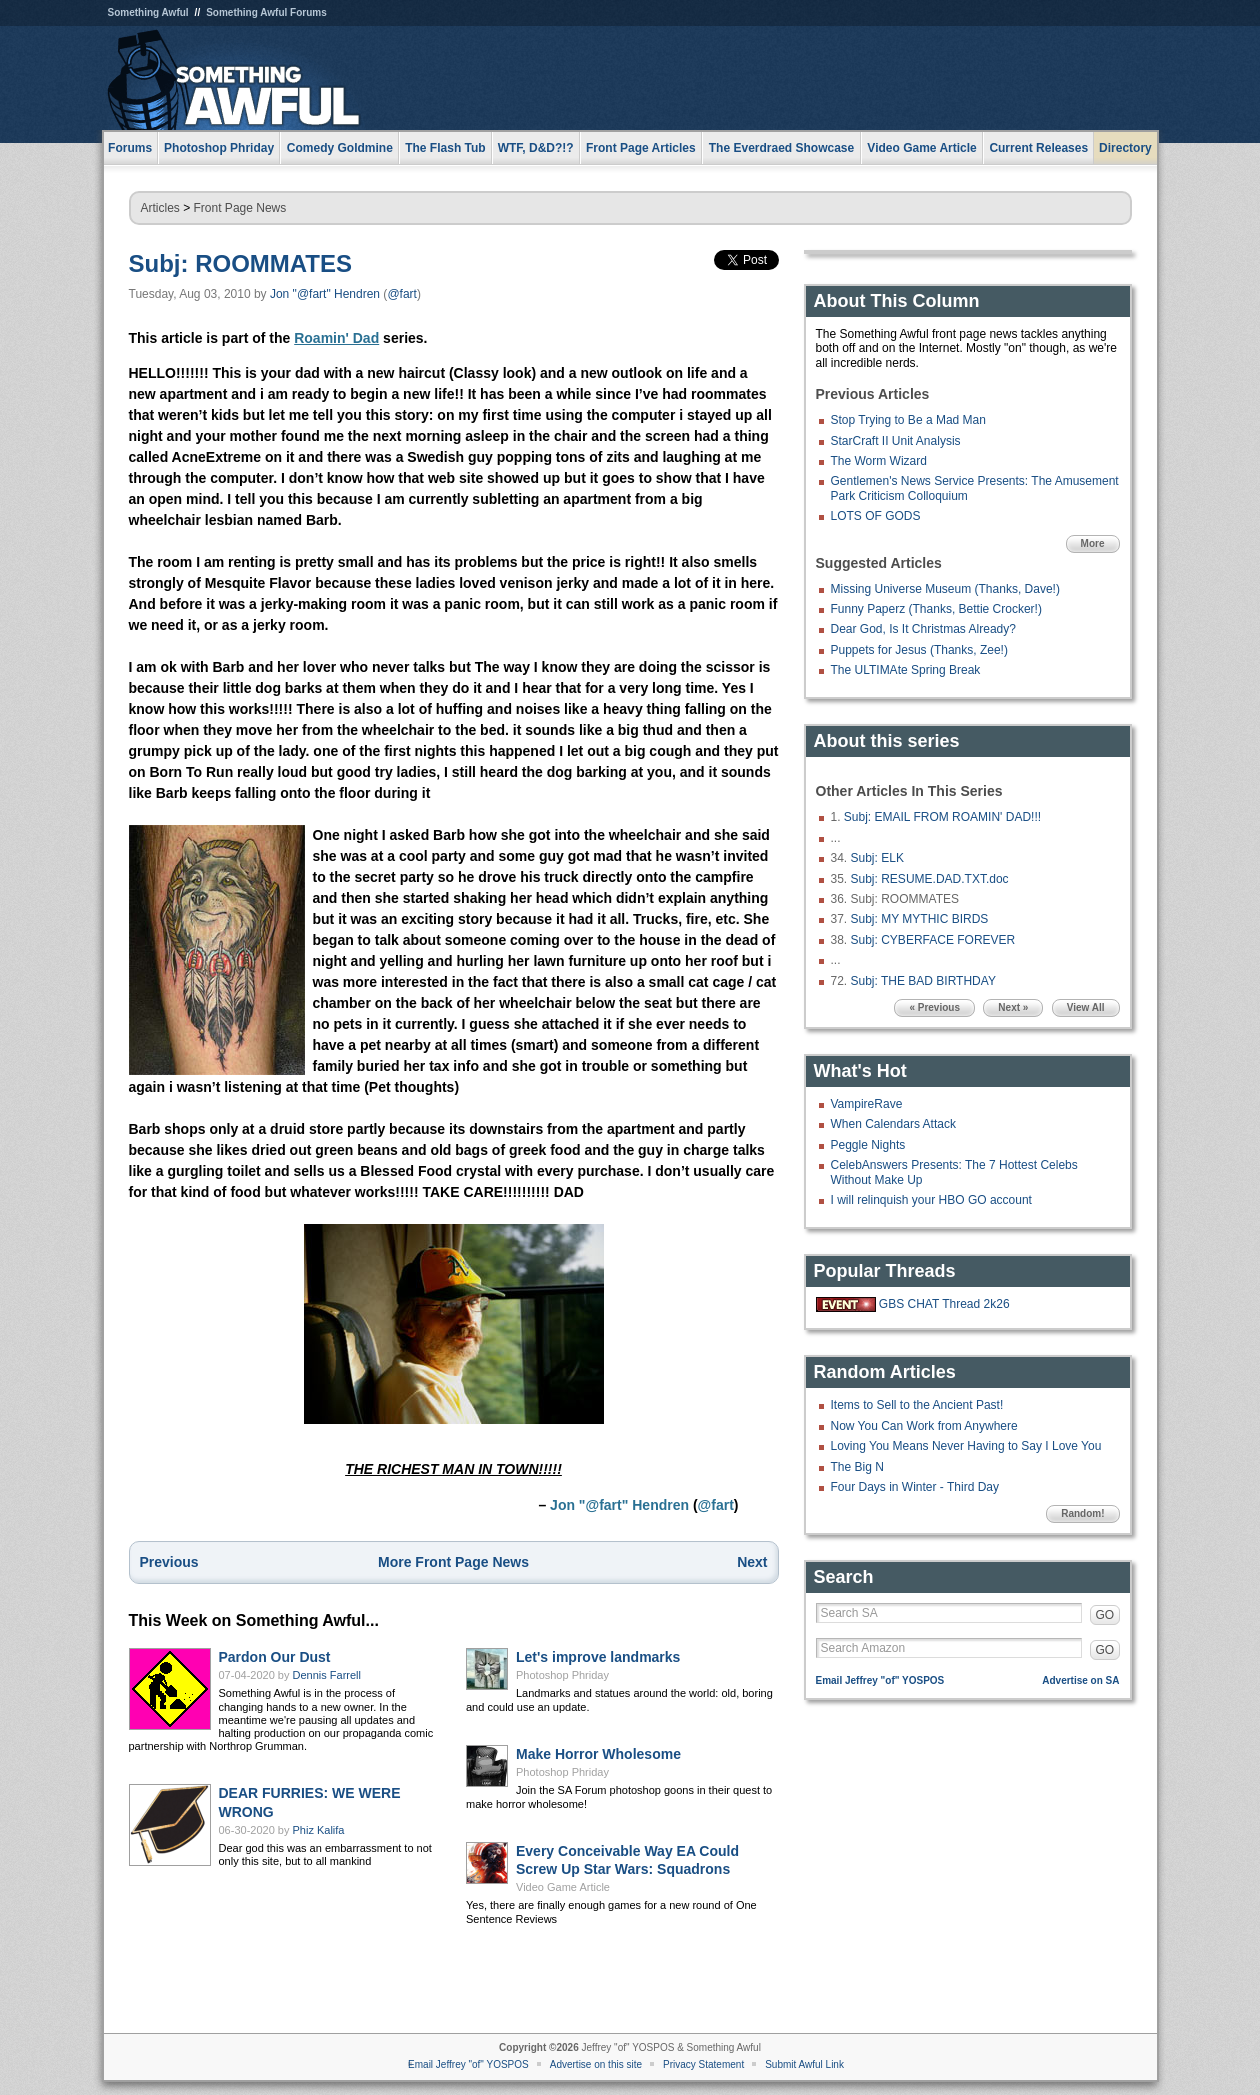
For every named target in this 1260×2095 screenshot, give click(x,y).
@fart (402, 294)
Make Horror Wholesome (598, 1754)
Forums (130, 148)
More (1093, 543)
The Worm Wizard (879, 461)
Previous (169, 1562)
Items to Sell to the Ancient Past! (917, 1405)
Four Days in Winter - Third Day (915, 1487)
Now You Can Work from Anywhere (924, 1426)
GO (1105, 1615)
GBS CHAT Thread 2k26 (944, 1304)
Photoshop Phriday (562, 1675)
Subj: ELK (877, 858)
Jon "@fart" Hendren (325, 294)
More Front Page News (453, 1562)
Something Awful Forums (266, 12)
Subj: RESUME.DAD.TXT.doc (930, 879)
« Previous (934, 1007)
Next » (1013, 1007)
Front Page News (240, 208)
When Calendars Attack (893, 1124)
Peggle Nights (868, 1145)
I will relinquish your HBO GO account (931, 1200)
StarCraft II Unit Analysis (896, 441)
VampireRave (867, 1104)
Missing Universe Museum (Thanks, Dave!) (945, 589)
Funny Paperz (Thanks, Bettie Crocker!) (936, 609)
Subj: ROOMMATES (241, 263)
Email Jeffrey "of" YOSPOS (880, 1680)
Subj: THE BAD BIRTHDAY (923, 981)
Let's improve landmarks (598, 1657)
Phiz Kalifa (319, 1830)
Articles (160, 208)
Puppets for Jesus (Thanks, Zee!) (919, 650)
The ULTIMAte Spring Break (906, 670)
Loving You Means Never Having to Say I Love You (966, 1446)
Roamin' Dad (336, 338)
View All (1086, 1007)
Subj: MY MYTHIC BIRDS (920, 919)
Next (752, 1562)
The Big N (857, 1467)
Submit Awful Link (804, 2064)
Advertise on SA (1080, 1680)
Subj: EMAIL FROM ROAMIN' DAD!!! (942, 817)
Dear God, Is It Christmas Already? (923, 629)
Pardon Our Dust (275, 1657)
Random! (1082, 1513)
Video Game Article (563, 1887)
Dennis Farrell (327, 1675)
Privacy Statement (703, 2064)
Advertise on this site (596, 2064)
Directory (1125, 148)
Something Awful (148, 12)
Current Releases (1038, 148)
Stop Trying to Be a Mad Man (908, 420)
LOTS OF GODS (876, 516)
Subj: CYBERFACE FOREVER (933, 940)
